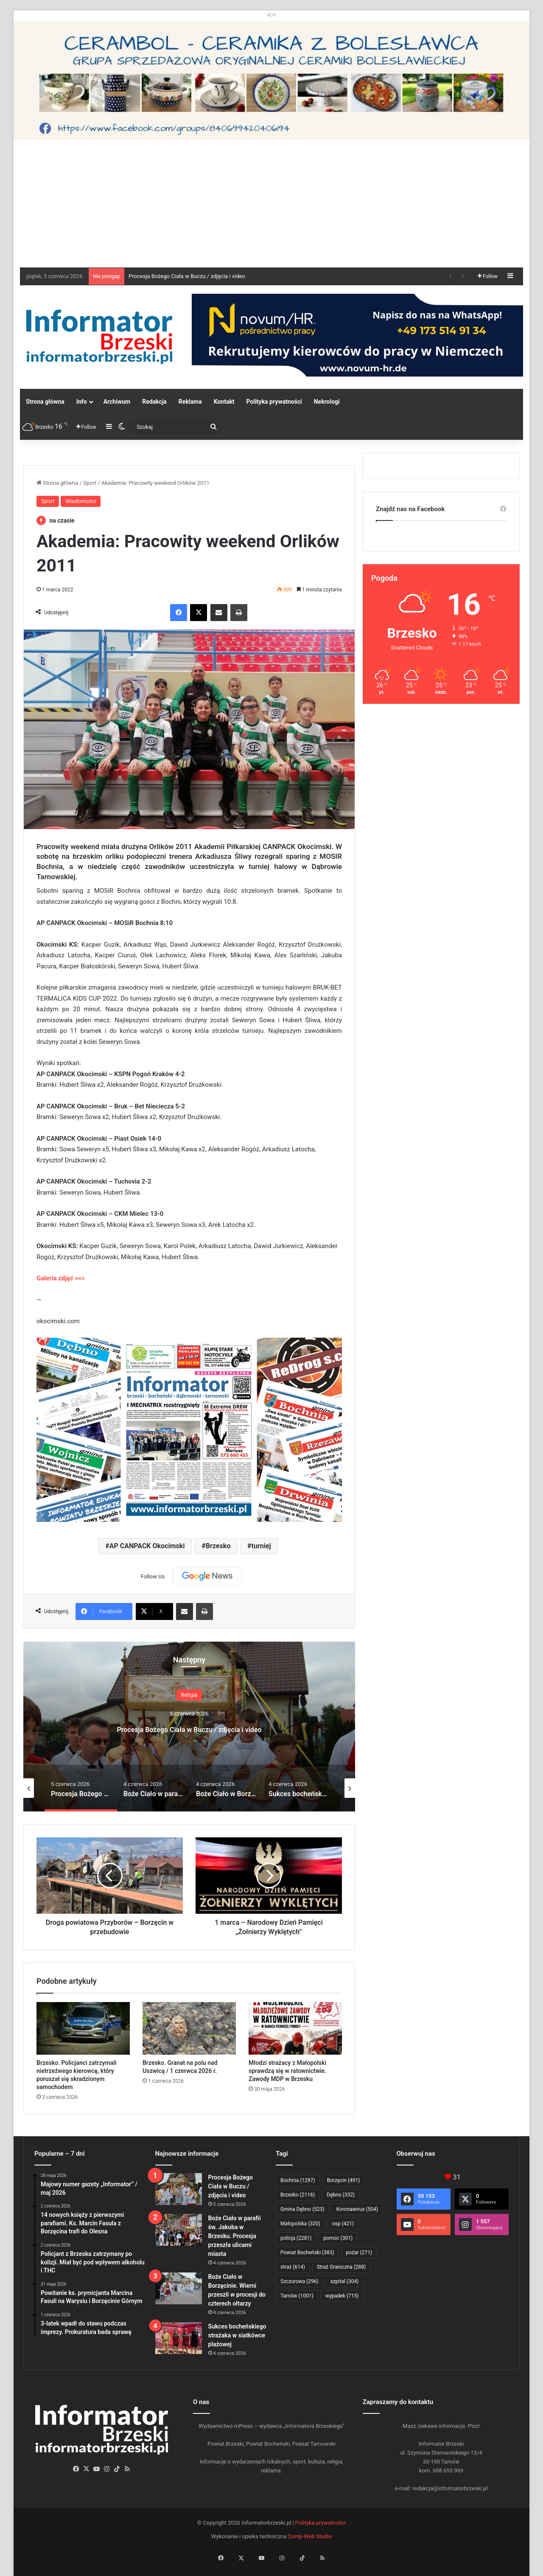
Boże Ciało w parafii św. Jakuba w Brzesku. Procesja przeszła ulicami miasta (234, 2236)
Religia (189, 1695)
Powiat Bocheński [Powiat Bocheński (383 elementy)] (307, 2252)
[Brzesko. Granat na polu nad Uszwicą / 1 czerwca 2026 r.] (189, 2028)
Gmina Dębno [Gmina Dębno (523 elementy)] (302, 2209)
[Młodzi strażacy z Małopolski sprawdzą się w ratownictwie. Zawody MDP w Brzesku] (295, 2028)
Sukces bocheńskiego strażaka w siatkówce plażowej (237, 2335)
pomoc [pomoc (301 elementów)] (338, 2238)
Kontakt (224, 401)
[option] (189, 1726)
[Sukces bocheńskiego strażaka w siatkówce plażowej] (178, 2338)
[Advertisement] (271, 203)
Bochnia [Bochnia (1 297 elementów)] (297, 2180)
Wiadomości (80, 501)
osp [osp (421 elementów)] (343, 2224)
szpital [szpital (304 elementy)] (344, 2281)
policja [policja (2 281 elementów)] (295, 2238)
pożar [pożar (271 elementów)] (359, 2252)
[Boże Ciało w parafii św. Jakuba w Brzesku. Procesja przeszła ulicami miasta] (178, 2230)
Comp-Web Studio (310, 2536)
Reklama (190, 401)
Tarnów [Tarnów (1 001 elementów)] (296, 2296)
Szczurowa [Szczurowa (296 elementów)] (299, 2281)
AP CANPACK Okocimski (147, 1546)
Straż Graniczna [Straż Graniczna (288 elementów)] (341, 2267)
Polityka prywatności (274, 401)
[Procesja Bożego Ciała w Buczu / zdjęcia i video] (178, 2189)
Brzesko (218, 1546)
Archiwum (117, 401)
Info (81, 401)
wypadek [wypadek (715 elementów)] (342, 2296)
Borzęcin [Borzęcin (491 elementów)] (343, 2180)
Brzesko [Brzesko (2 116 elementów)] (297, 2195)
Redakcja (154, 401)
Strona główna (45, 401)
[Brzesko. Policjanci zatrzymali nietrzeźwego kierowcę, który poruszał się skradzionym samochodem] (83, 2028)
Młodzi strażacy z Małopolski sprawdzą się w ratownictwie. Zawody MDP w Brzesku (287, 2070)
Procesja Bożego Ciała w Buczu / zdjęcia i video (187, 276)
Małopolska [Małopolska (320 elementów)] (300, 2224)
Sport (89, 483)
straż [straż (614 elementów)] (292, 2267)
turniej (261, 1546)
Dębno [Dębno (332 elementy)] (341, 2195)
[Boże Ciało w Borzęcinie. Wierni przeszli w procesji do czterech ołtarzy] (178, 2288)
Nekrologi (327, 401)
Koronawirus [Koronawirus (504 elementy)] (357, 2209)
